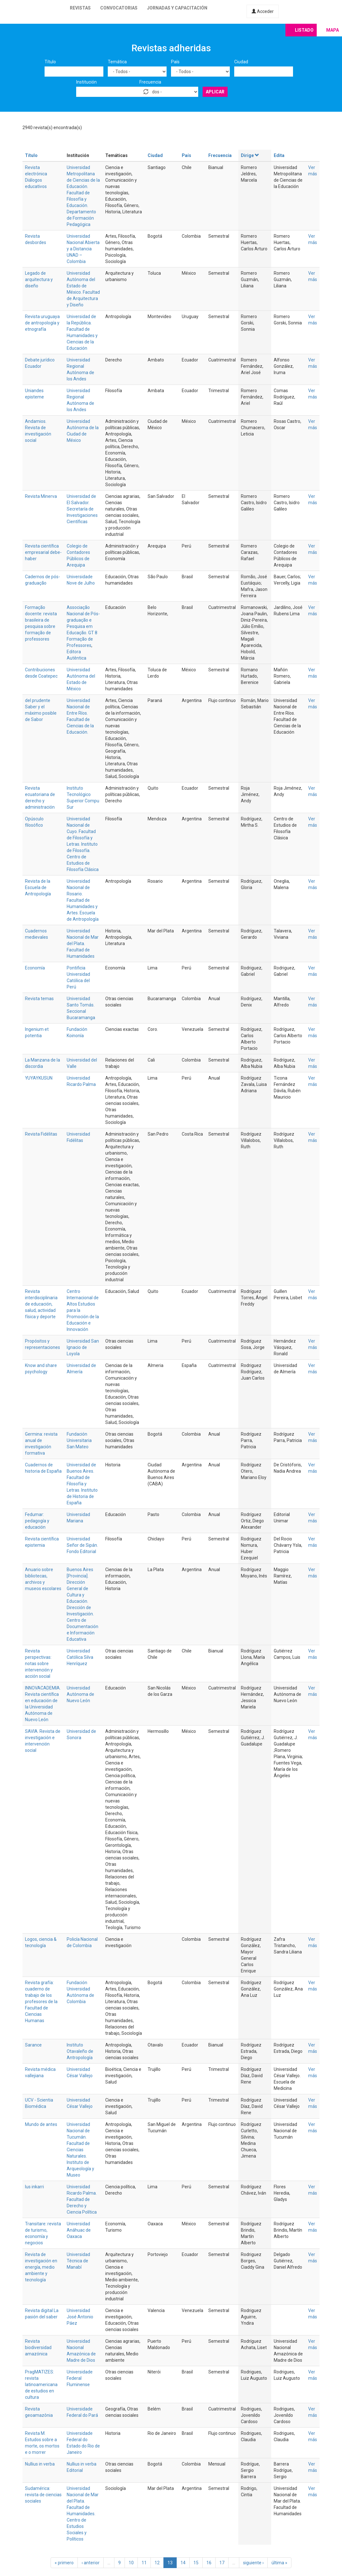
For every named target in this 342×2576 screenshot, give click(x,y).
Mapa (332, 30)
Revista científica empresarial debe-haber (43, 552)
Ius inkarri (34, 2186)
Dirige (250, 155)
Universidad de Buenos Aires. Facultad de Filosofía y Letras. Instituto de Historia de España (82, 1483)
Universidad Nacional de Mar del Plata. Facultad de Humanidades (83, 943)
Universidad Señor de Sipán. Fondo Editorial (82, 1545)
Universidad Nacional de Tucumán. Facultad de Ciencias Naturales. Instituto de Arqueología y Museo (80, 2150)
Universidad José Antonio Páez (80, 2317)
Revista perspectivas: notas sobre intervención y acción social (39, 1663)
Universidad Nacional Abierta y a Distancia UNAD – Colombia (83, 249)
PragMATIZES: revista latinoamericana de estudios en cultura (41, 2384)
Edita (279, 155)
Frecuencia (150, 82)
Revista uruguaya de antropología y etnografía (42, 323)
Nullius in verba (40, 2463)
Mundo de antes (41, 2124)
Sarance (33, 2044)
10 (131, 2562)
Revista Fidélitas (41, 1134)
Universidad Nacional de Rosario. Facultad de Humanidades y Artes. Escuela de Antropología (83, 900)
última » (279, 2562)
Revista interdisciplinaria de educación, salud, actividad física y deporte (41, 1304)
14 (183, 2562)
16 (208, 2562)
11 (144, 2562)
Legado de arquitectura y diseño (39, 279)
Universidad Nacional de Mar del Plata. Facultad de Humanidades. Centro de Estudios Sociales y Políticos (83, 2514)
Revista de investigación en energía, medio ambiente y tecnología (41, 2267)
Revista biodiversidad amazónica (38, 2347)
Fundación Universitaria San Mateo (79, 1440)
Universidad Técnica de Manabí (78, 2261)
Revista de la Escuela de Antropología (38, 887)
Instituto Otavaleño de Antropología (80, 2051)
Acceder (263, 11)
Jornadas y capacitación (177, 7)
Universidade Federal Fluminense (80, 2378)
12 (157, 2562)
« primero (64, 2562)
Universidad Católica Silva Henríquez (80, 1657)
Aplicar (215, 91)
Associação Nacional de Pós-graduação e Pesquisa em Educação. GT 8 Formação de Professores (83, 626)
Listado (304, 30)
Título (50, 61)
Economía (35, 967)
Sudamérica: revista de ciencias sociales (43, 2495)
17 (221, 2562)
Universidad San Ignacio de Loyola (83, 1347)
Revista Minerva (41, 496)
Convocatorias (118, 7)
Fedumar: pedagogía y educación (37, 1521)
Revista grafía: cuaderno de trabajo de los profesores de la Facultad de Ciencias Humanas (41, 2001)
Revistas (80, 7)
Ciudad (241, 61)
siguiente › (253, 2562)
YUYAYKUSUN (38, 1078)
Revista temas (39, 998)
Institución (86, 82)
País (175, 61)
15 (195, 2562)
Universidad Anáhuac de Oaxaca (79, 2230)
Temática (117, 61)
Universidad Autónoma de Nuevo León (80, 1694)
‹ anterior (91, 2562)
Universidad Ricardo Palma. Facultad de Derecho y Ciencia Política (82, 2199)
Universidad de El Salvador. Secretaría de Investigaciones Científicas (82, 509)
